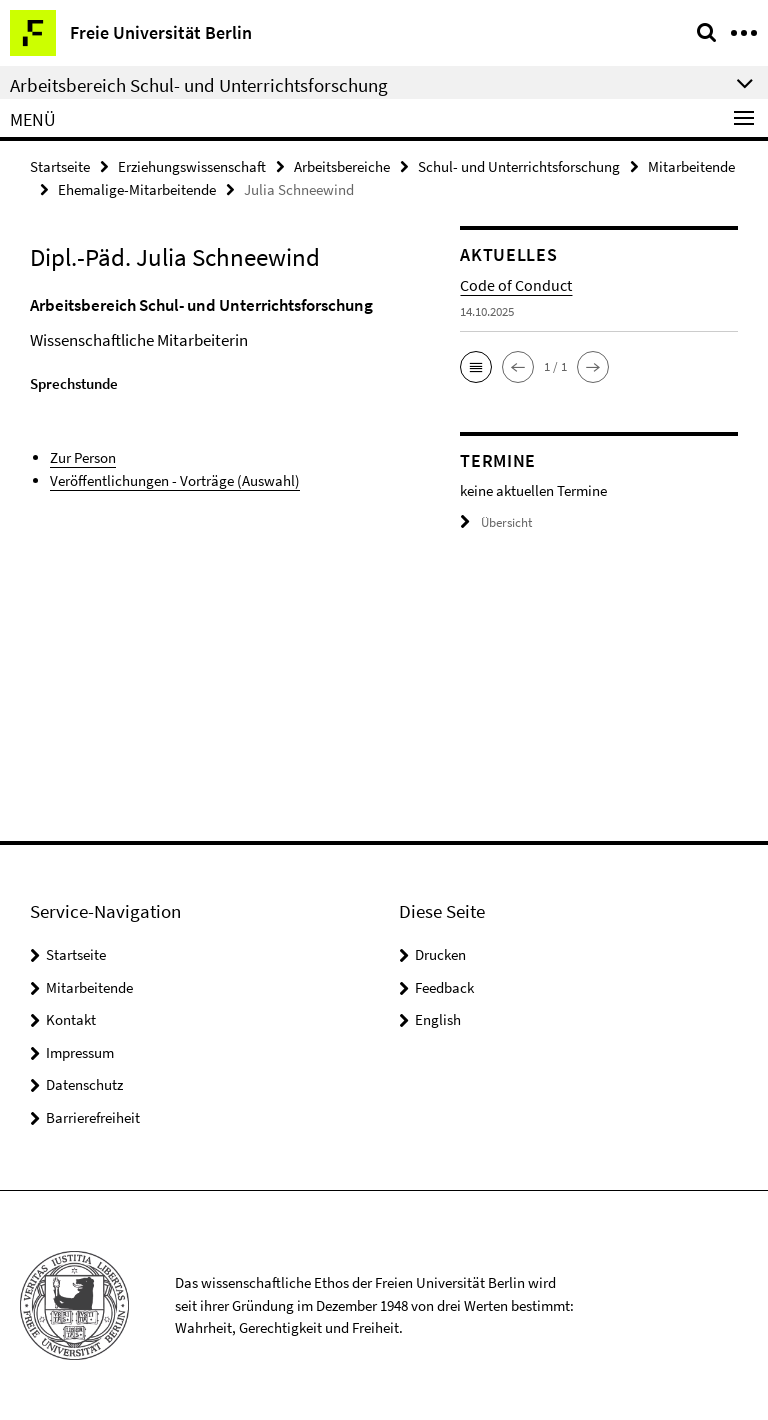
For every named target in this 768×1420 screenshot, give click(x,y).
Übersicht (496, 522)
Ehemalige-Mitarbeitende (137, 189)
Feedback (444, 987)
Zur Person (83, 457)
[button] (476, 367)
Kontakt (71, 1019)
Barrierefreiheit (93, 1117)
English (438, 1019)
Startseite (60, 166)
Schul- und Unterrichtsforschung (519, 166)
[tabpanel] (230, 392)
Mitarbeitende (691, 166)
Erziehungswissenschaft (192, 166)
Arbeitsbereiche (342, 166)
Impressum (80, 1052)
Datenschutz (84, 1084)
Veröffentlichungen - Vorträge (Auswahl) (175, 480)
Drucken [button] (440, 954)
